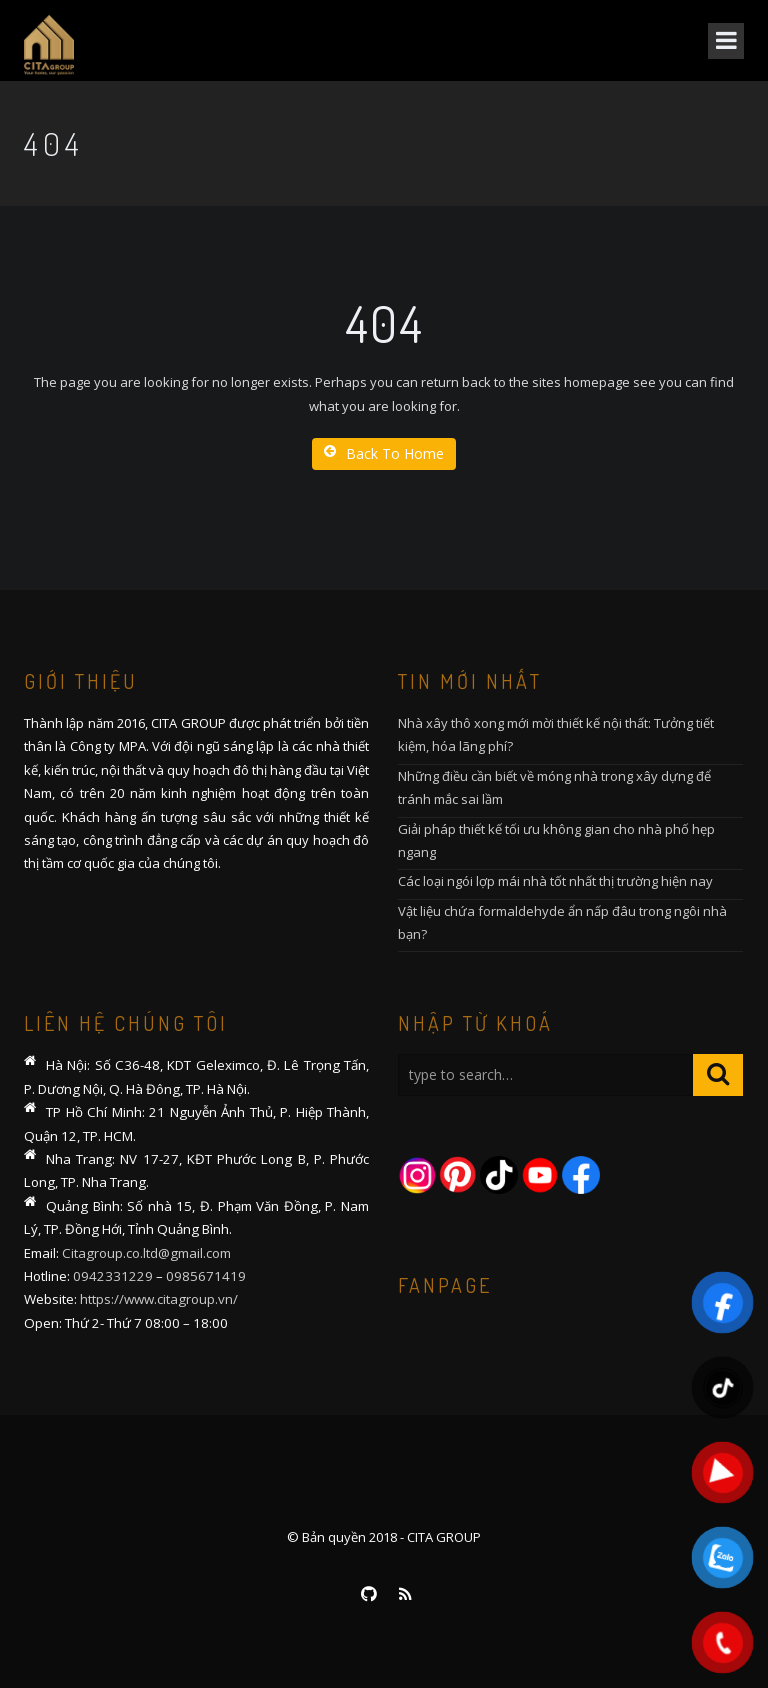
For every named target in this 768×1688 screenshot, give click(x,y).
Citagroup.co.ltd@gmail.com (146, 1253)
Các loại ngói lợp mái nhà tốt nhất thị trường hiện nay (555, 881)
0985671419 (206, 1276)
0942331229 (113, 1276)
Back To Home (384, 453)
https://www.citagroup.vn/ (159, 1299)
